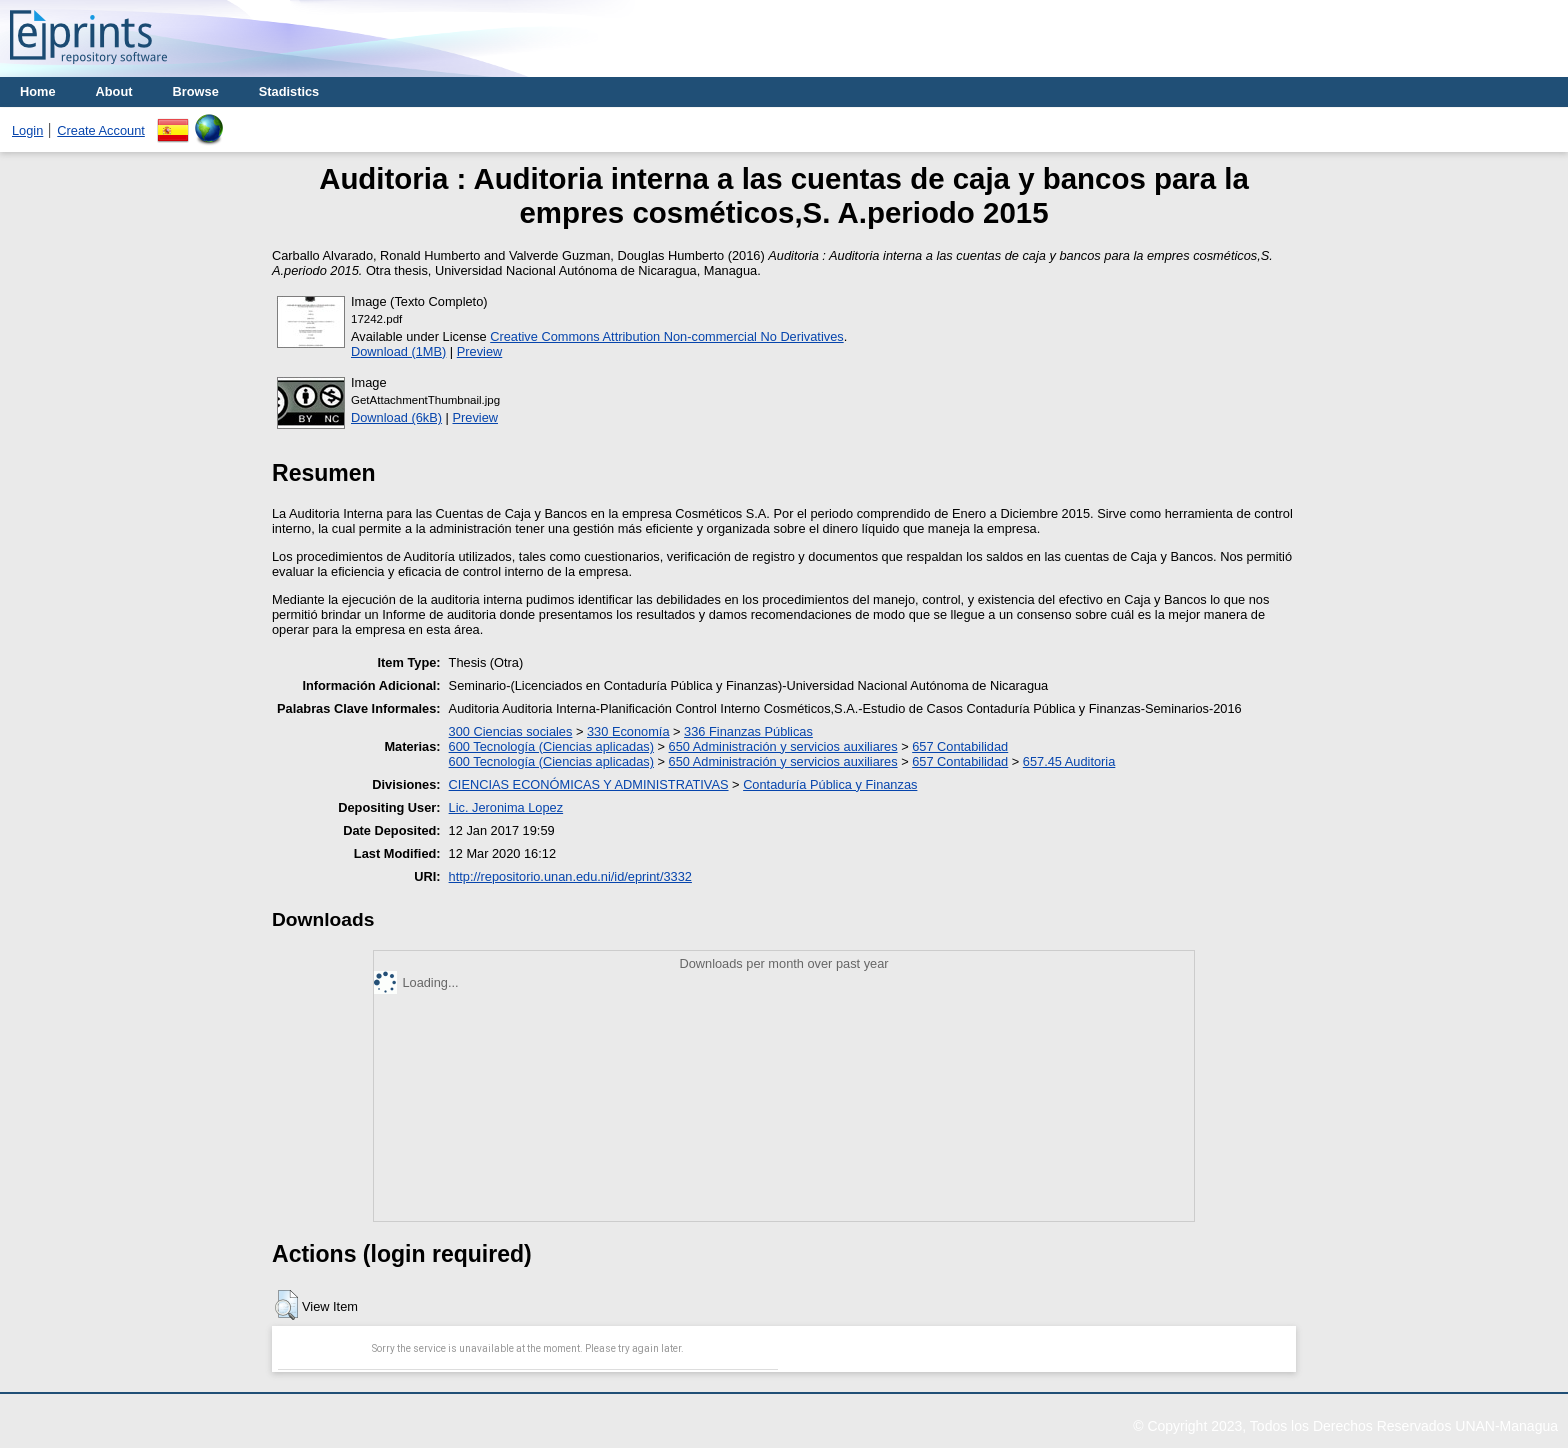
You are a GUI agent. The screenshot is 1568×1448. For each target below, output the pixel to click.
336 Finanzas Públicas (748, 731)
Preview (480, 351)
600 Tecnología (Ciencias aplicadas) (551, 746)
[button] (286, 1305)
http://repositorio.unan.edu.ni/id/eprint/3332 (570, 876)
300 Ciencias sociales (511, 731)
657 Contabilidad (960, 746)
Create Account (101, 130)
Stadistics (289, 91)
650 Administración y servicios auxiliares (783, 746)
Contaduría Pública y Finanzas (830, 784)
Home (38, 91)
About (114, 91)
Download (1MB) (398, 351)
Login (27, 130)
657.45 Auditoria (1069, 761)
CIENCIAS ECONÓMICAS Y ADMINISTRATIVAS (589, 784)
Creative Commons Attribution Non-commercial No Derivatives (666, 336)
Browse (196, 91)
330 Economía (628, 731)
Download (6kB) (396, 417)
